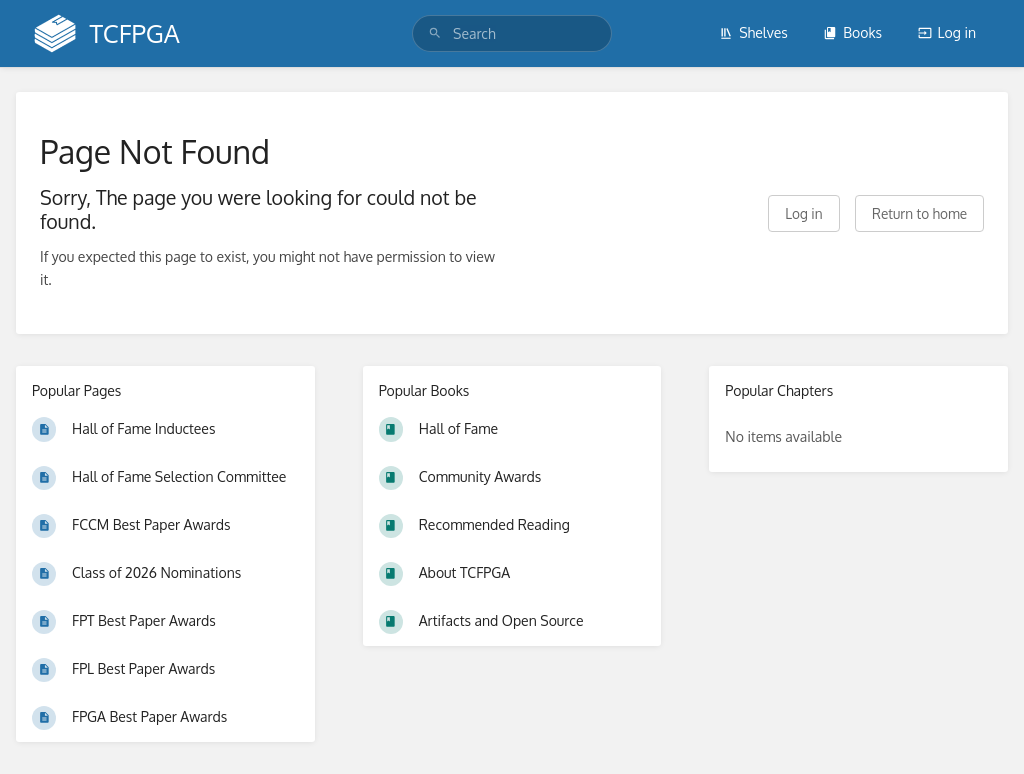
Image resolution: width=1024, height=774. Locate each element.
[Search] (435, 33)
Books (852, 32)
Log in (947, 32)
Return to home (919, 213)
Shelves (753, 32)
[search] (512, 33)
